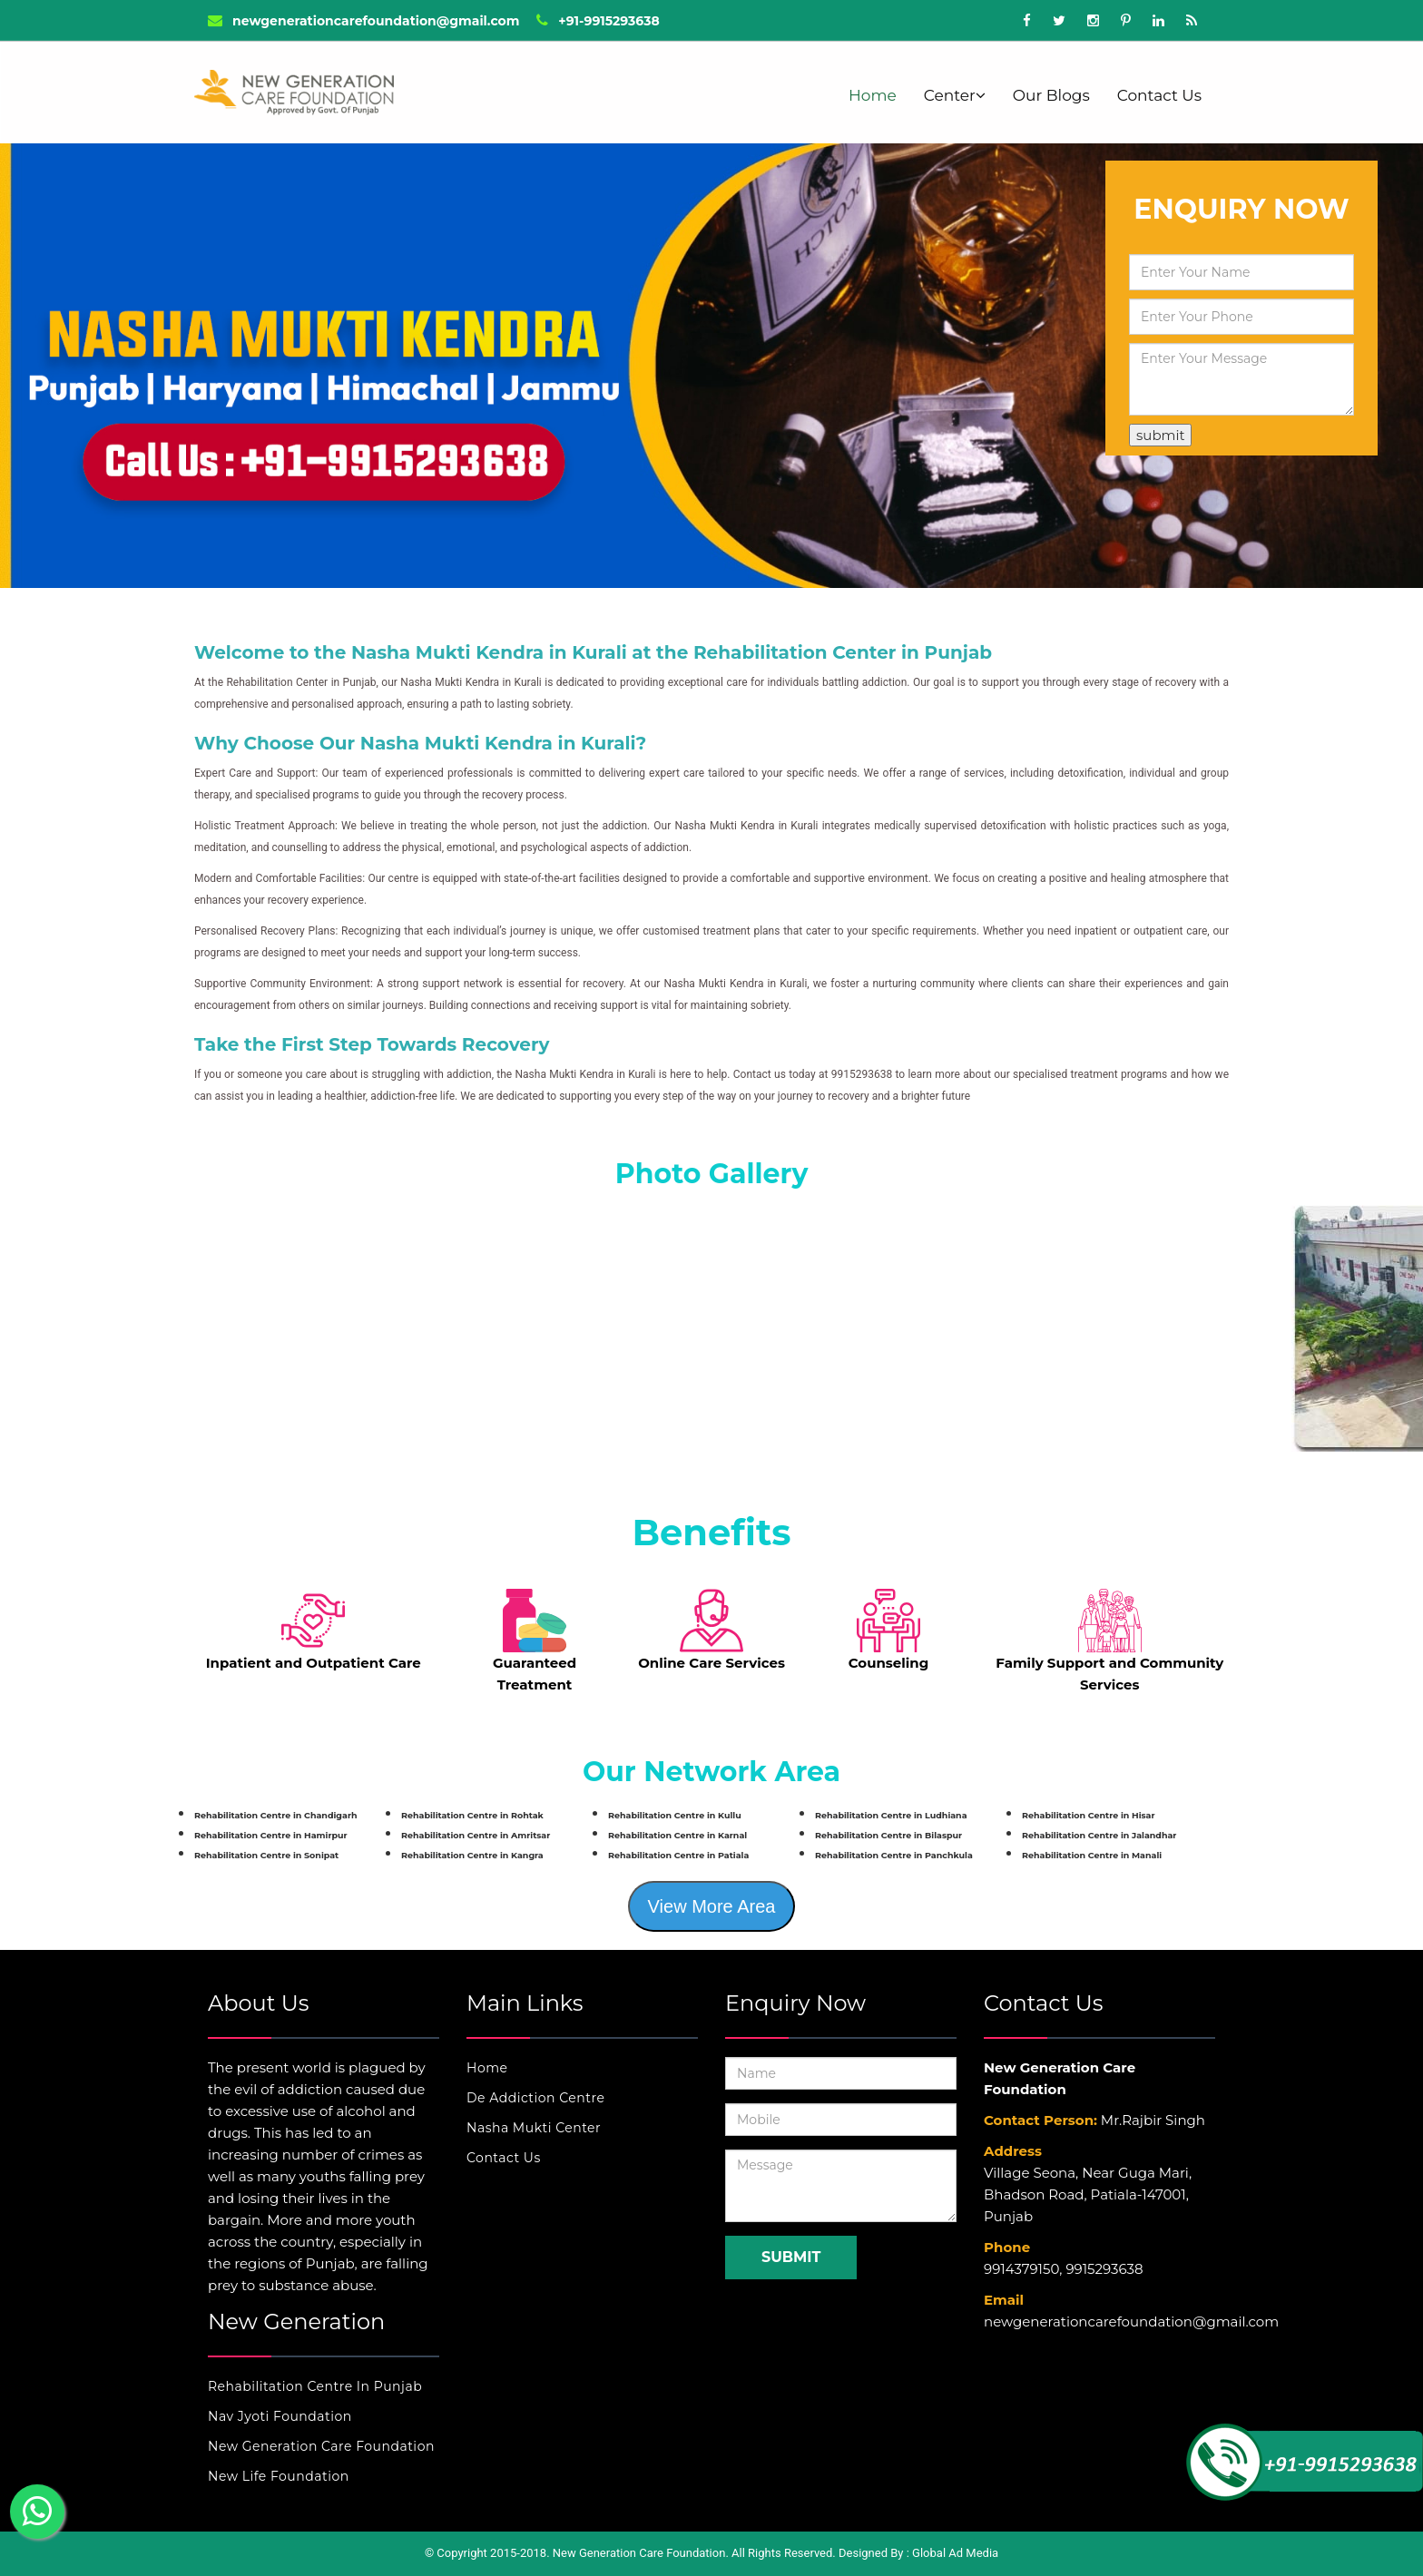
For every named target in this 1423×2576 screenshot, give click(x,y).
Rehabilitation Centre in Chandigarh (276, 1815)
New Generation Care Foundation (321, 2446)
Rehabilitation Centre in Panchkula (894, 1855)
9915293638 (1104, 2268)
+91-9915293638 (597, 21)
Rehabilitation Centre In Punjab (315, 2386)
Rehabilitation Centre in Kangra (472, 1855)
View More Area (712, 1906)
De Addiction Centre (535, 2098)
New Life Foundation (278, 2476)
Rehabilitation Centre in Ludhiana (891, 1815)
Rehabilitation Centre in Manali (1092, 1855)
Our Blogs (1051, 95)
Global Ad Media (955, 2553)
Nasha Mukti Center (533, 2128)
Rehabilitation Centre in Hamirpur (271, 1835)
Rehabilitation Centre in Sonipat (266, 1855)
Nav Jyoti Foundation (280, 2416)
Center (955, 95)
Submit (790, 2257)
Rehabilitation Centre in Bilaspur (888, 1835)
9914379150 (1021, 2268)
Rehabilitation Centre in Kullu (674, 1815)
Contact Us (1159, 95)
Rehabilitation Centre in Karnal (677, 1835)
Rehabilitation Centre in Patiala (678, 1855)
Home (873, 95)
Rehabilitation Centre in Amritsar (475, 1835)
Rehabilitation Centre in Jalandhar (1099, 1835)
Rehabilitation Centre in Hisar (1088, 1815)
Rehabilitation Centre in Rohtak (472, 1815)
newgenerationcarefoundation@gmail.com (363, 21)
